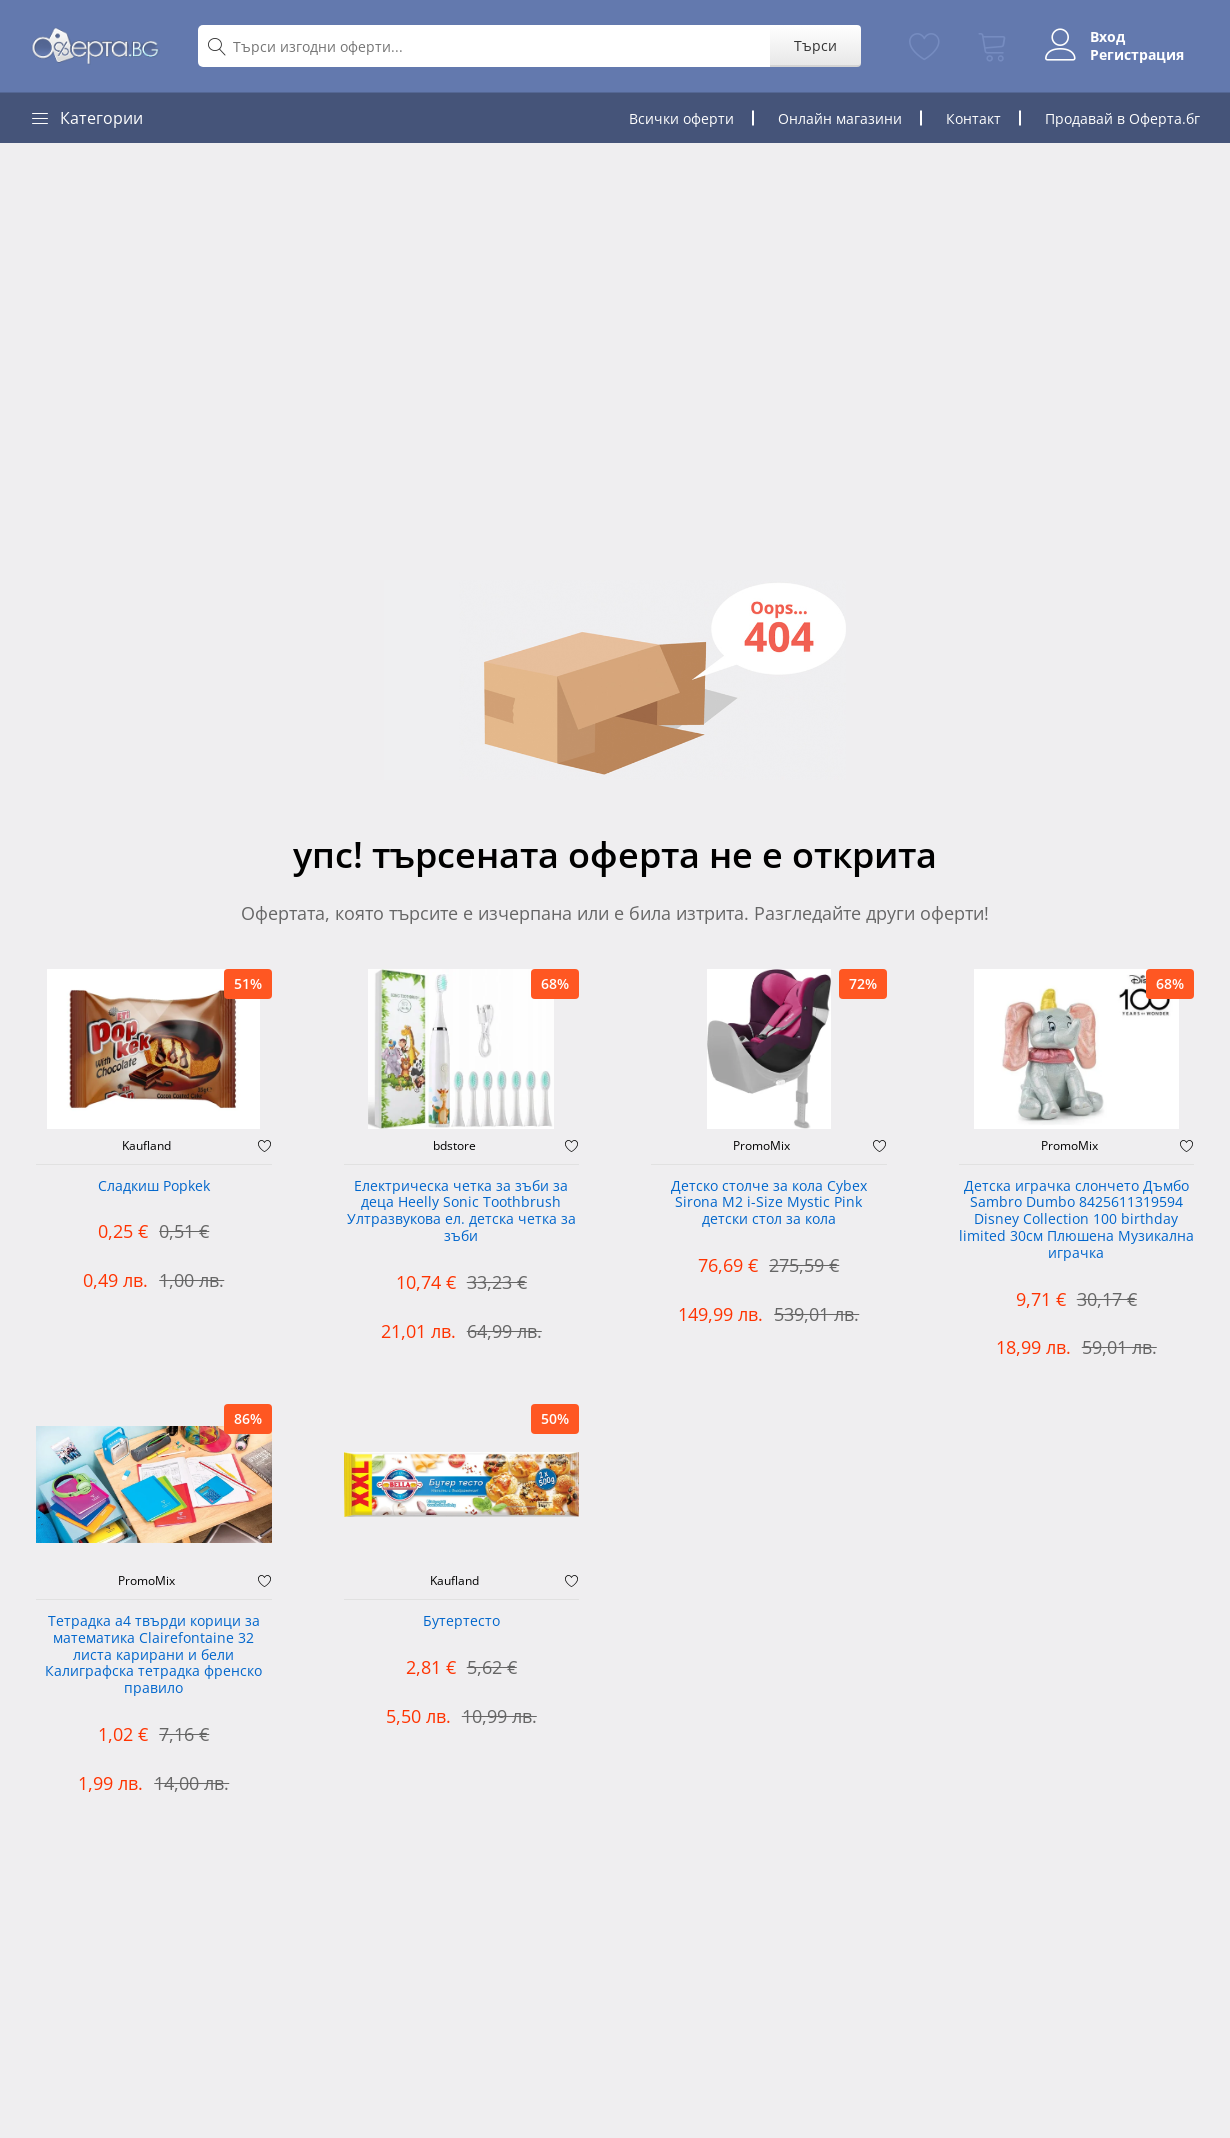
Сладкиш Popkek (154, 1186)
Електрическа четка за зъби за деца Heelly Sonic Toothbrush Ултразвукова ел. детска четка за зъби (461, 1211)
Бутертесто (461, 1621)
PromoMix (761, 1146)
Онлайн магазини (840, 118)
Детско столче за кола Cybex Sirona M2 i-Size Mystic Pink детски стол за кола (769, 1203)
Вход (1107, 37)
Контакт (973, 118)
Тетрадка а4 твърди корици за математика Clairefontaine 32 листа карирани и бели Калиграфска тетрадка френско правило (153, 1655)
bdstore (454, 1146)
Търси (815, 45)
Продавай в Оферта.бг (1122, 118)
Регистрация (1137, 55)
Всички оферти (681, 118)
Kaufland (146, 1146)
